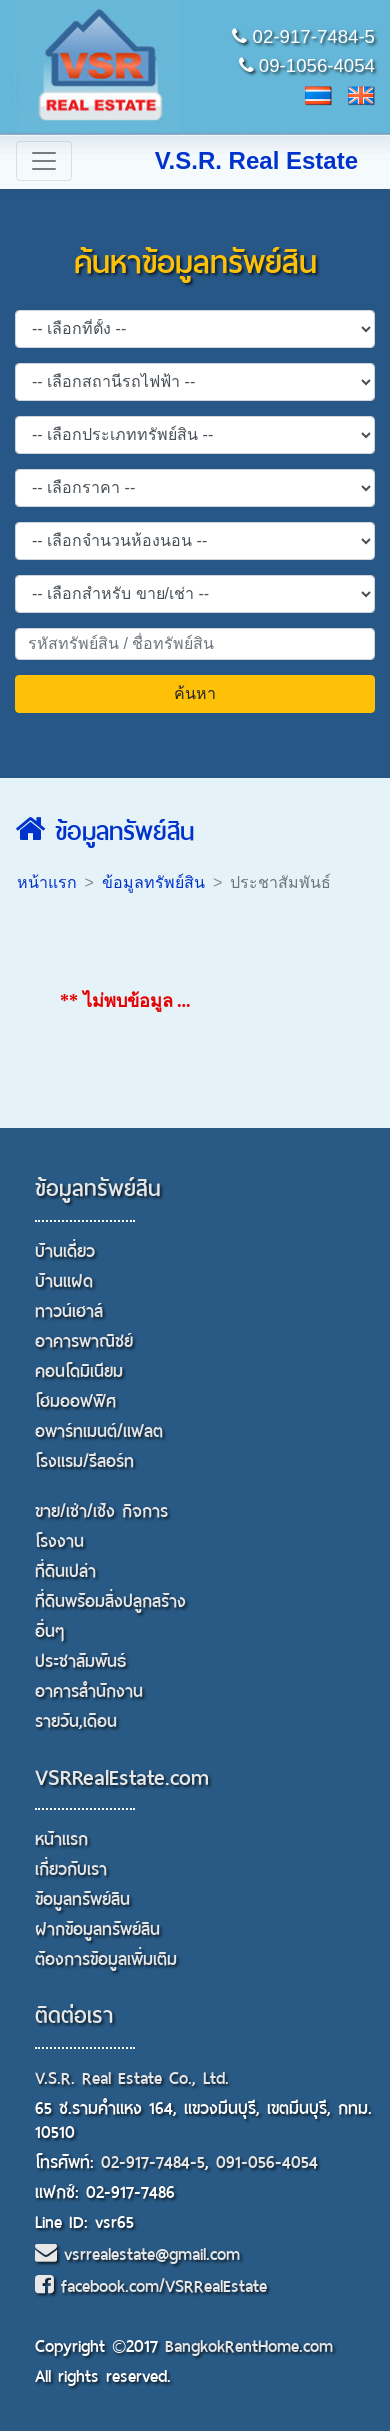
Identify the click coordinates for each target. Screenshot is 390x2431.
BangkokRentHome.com (249, 2346)
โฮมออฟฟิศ (75, 1401)
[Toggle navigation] (44, 161)
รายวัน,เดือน (76, 1721)
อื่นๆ (49, 1631)
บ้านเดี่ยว (65, 1251)
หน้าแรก (47, 882)
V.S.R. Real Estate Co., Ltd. (132, 2078)
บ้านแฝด (64, 1281)
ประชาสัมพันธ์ (80, 1661)
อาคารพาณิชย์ (84, 1341)
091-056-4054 (267, 2162)
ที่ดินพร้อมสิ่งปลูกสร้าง (110, 1601)
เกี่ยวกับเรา (71, 1869)
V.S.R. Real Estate (256, 160)
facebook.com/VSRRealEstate (151, 2286)
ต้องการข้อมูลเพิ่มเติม (106, 1959)
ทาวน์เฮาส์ (69, 1311)
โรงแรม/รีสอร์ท (84, 1461)
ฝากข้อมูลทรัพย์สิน (97, 1929)
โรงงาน (59, 1541)
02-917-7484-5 (303, 36)
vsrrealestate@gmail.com (137, 2254)
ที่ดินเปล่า (65, 1571)
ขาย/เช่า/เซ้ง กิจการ (101, 1511)
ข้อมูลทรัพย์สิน (104, 832)
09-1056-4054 (307, 65)
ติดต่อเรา (74, 2016)
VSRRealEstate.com (122, 1778)
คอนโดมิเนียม (79, 1371)
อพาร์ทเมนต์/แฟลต (99, 1431)
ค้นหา (195, 693)
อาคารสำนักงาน (89, 1691)
